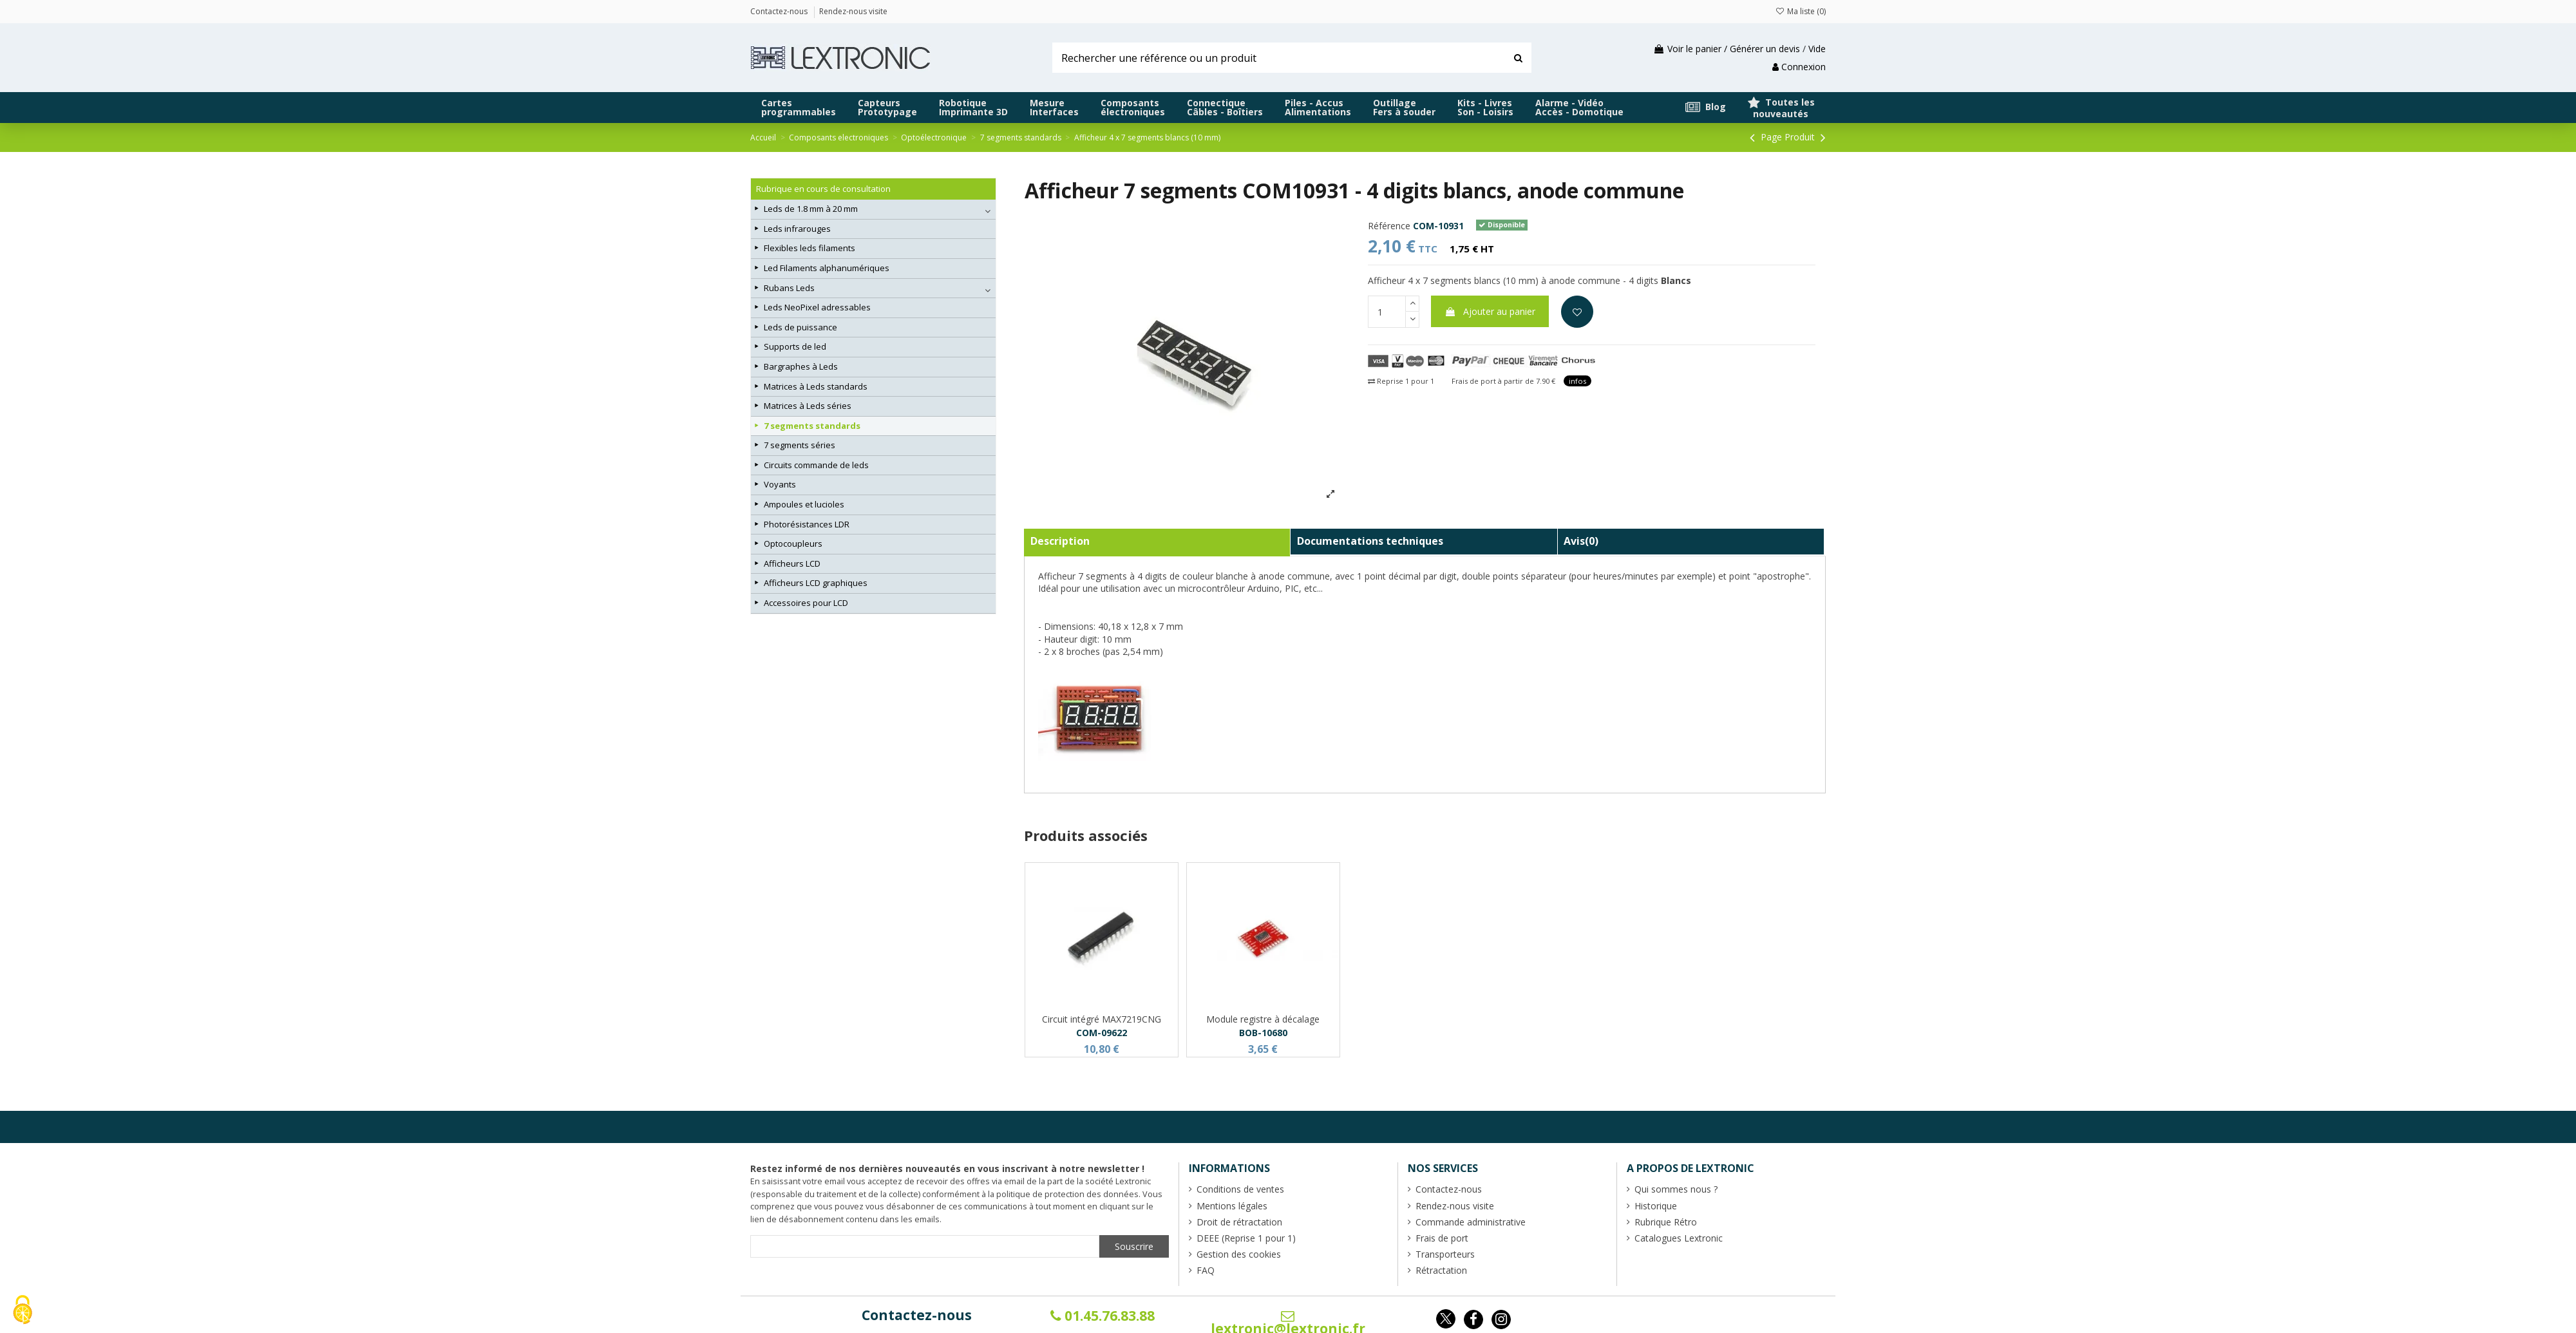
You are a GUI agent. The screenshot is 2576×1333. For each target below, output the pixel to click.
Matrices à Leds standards (815, 386)
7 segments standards (812, 425)
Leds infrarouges (797, 228)
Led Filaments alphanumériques (826, 268)
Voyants (780, 484)
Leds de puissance (800, 327)
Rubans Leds (789, 288)
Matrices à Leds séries (807, 405)
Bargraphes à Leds (801, 366)
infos (1577, 381)
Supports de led (795, 346)
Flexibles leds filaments (809, 248)
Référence (1389, 226)
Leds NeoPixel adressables (817, 307)
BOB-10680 (1263, 1032)
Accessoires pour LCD (806, 603)
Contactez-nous (917, 1315)
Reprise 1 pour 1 (1401, 381)
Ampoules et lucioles (804, 504)
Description (1060, 541)
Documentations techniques (1370, 541)
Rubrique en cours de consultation (823, 188)
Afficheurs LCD (792, 563)
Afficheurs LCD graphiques (815, 583)
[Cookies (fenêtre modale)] (22, 1311)
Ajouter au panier (1489, 311)
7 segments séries (799, 445)
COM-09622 (1101, 1032)
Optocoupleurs (793, 543)
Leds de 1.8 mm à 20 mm (811, 208)
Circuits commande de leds (816, 465)
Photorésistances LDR (806, 524)
